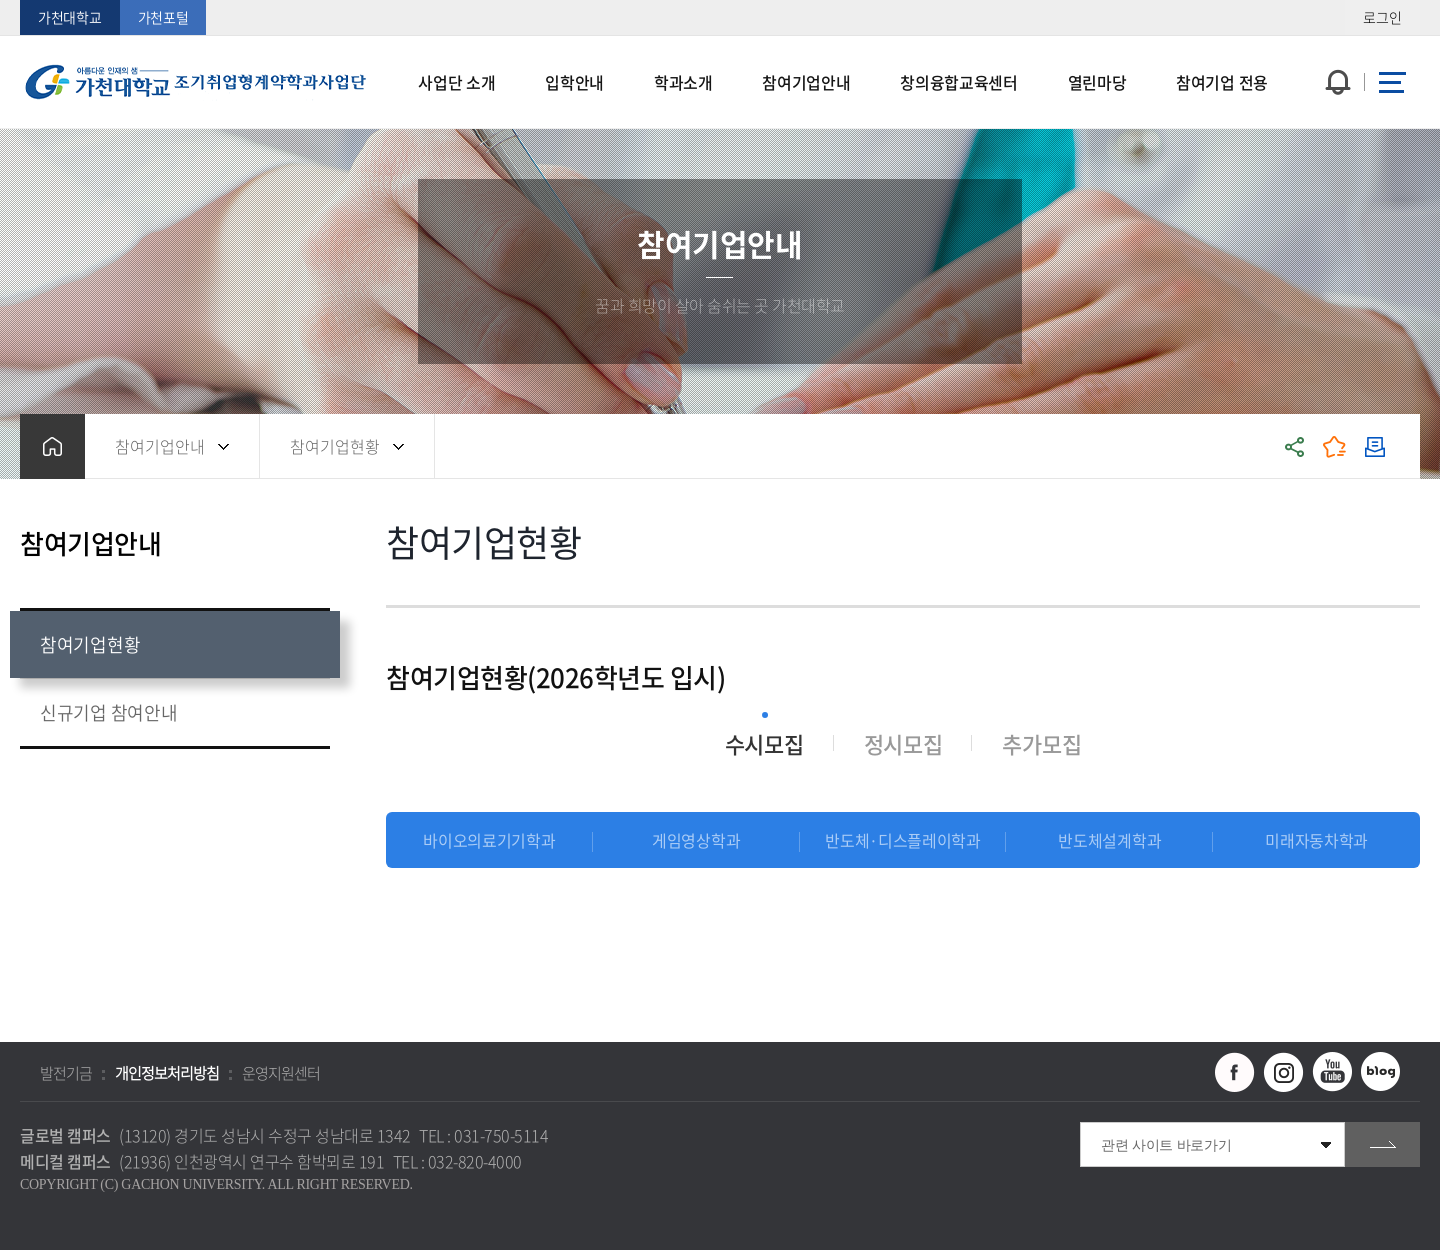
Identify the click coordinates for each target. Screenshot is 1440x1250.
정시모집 (903, 743)
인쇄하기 (1375, 446)
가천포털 (163, 17)
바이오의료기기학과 (489, 840)
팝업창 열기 (1335, 45)
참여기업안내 (160, 446)
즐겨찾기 (1335, 446)
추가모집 (1041, 743)
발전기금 (66, 1073)
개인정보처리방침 (167, 1073)
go (1382, 1144)
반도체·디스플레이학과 (903, 840)
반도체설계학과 (1109, 840)
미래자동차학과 (1316, 840)
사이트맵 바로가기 (1392, 82)
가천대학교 (70, 17)
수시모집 (764, 743)
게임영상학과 (696, 840)
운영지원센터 (281, 1073)
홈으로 (52, 446)
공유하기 (1295, 446)
